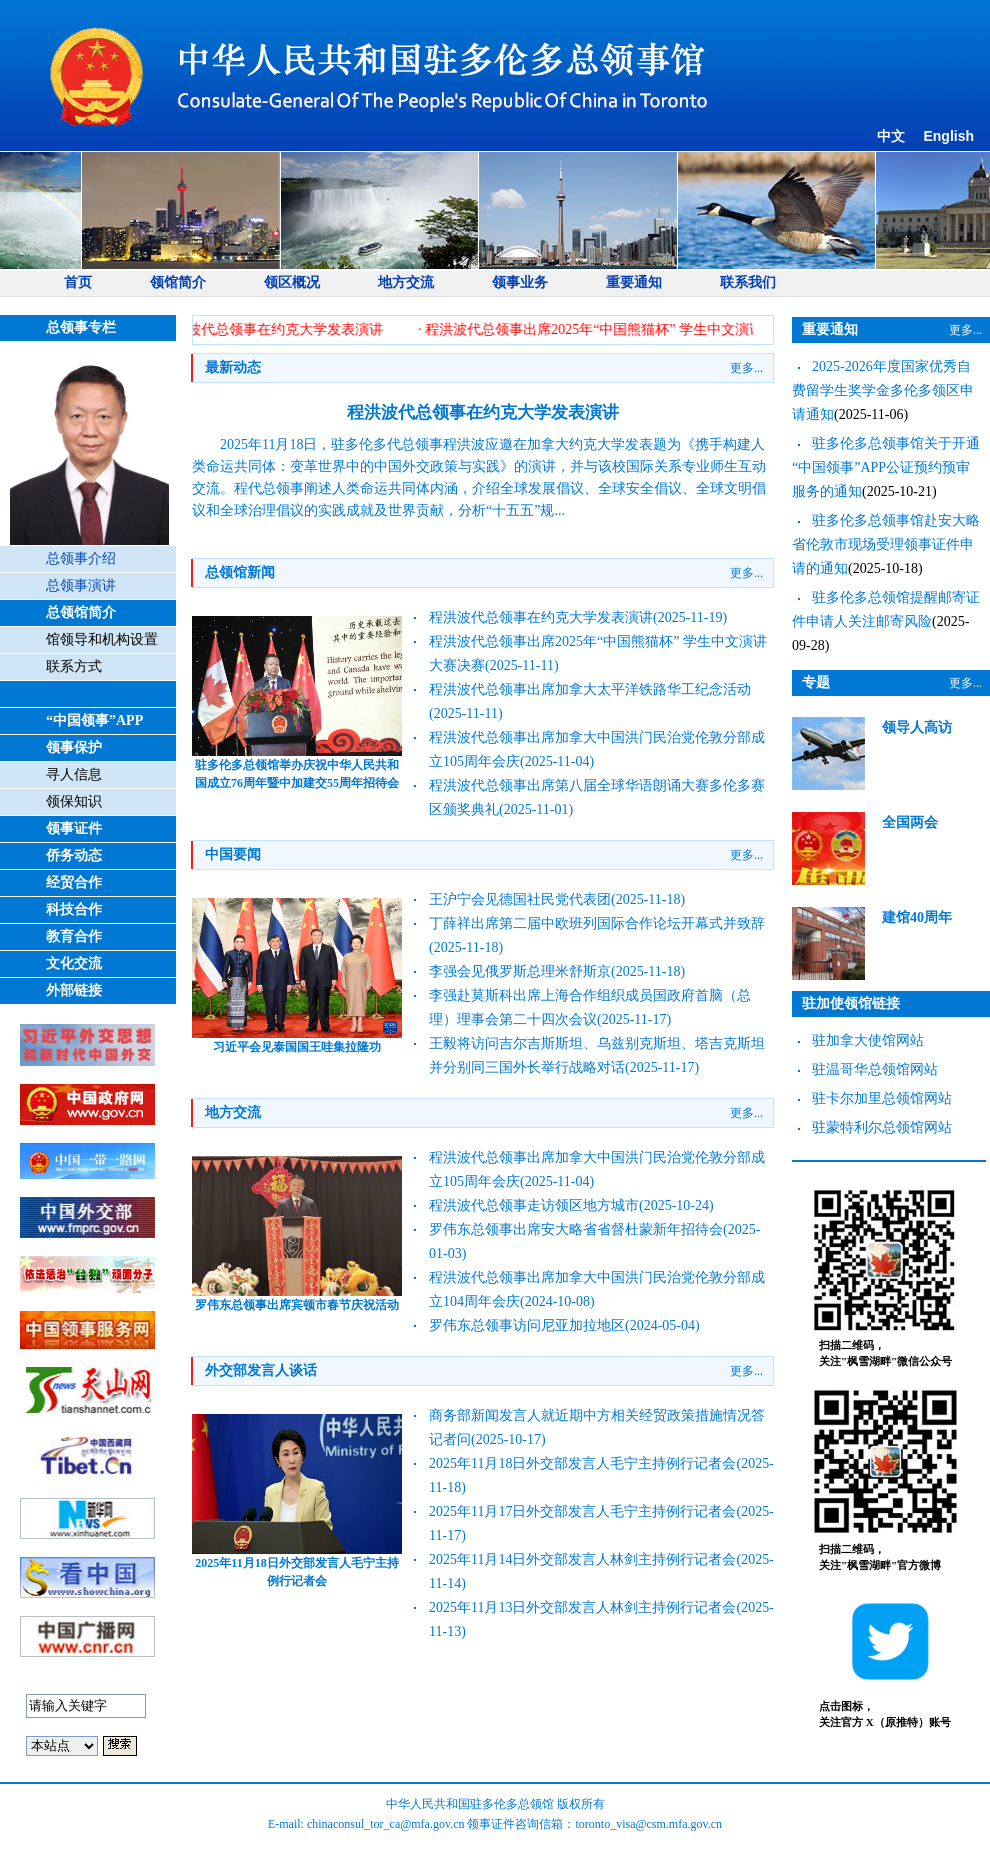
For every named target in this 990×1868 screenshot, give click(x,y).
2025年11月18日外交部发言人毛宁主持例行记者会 (582, 1463)
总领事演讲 (81, 585)
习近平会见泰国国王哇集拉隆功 (297, 1047)
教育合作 (74, 936)
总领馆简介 (81, 612)
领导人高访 (917, 727)
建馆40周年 (917, 917)
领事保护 (74, 747)
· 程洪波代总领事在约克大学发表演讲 (271, 329)
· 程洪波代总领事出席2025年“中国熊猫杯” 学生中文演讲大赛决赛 (622, 329)
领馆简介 (178, 282)
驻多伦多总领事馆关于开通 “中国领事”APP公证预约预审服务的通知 (886, 467)
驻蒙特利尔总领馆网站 (882, 1127)
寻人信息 (74, 774)
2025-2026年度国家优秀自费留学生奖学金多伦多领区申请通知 (883, 390)
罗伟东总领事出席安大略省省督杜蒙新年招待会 (576, 1229)
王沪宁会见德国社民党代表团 (520, 899)
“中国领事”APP (94, 720)
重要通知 (634, 282)
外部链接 (74, 990)
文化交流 (74, 963)
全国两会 (910, 822)
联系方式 (74, 666)
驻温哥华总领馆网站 (875, 1069)
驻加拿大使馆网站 (868, 1040)
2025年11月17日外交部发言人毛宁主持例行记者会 (582, 1511)
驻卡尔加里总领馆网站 (882, 1098)
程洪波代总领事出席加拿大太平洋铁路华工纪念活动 (590, 689)
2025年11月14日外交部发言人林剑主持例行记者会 (582, 1559)
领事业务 (520, 282)
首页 (78, 282)
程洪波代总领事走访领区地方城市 (534, 1205)
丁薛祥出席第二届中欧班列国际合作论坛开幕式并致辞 (597, 923)
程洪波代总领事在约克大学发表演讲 (483, 412)
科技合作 (74, 909)
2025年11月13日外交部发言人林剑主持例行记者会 (582, 1607)
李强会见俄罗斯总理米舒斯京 (520, 971)
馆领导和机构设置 (102, 639)
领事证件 (74, 828)
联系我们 (748, 282)
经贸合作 (74, 882)
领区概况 (292, 282)
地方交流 (406, 282)
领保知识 (74, 801)
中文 (891, 136)
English (948, 136)
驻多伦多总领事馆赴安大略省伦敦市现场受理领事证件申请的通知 (886, 544)
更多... (746, 368)
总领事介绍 (81, 558)
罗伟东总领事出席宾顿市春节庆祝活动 (297, 1305)
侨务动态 (74, 855)
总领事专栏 (81, 327)
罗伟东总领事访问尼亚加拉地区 (527, 1325)
